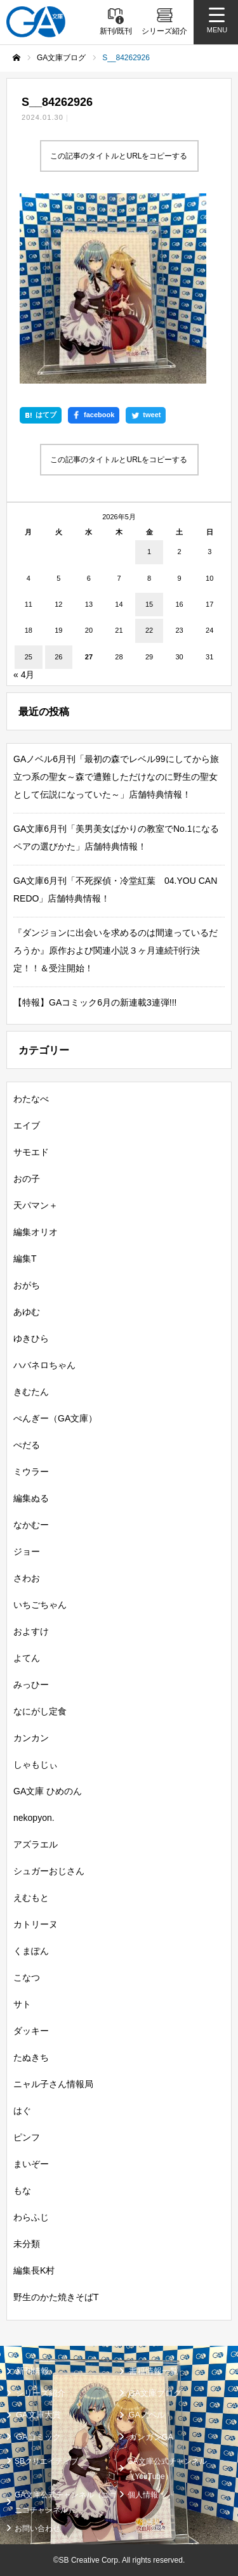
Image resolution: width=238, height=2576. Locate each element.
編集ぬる (31, 1498)
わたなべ (31, 1099)
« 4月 (23, 675)
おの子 (26, 1179)
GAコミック (38, 2437)
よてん (26, 1658)
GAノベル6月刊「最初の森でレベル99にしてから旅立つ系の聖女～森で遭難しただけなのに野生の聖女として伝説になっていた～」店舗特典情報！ (116, 776)
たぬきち (31, 2057)
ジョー (26, 1551)
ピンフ (26, 2137)
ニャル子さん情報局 (53, 2084)
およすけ (31, 1631)
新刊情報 (32, 2371)
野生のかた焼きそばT (56, 2297)
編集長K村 (34, 2270)
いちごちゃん (40, 1605)
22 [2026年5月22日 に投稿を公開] (149, 630)
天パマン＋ (35, 1205)
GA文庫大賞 (38, 2414)
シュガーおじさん (48, 1871)
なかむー (31, 1525)
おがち (26, 1285)
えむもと (31, 1898)
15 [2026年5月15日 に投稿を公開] (149, 604)
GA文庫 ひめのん (47, 1791)
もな (22, 2190)
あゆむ (26, 1312)
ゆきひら (31, 1338)
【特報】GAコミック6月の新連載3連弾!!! (94, 1002)
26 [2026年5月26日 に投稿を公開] (58, 657)
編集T (25, 1258)
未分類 (26, 2244)
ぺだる (26, 1445)
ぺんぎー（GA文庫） (55, 1418)
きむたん (31, 1392)
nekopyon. (34, 1818)
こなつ (26, 1977)
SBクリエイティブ (46, 2461)
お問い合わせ (37, 2528)
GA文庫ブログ (155, 2393)
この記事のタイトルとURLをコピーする (118, 156)
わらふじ (31, 2217)
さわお (26, 1578)
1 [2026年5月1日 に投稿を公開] (149, 551)
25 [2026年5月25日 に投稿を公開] (28, 657)
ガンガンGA (151, 2437)
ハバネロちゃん (44, 1365)
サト (22, 2004)
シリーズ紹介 (40, 2393)
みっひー (31, 1685)
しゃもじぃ (35, 1764)
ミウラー (31, 1471)
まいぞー (31, 2164)
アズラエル (35, 1844)
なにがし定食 (40, 1711)
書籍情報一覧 (153, 2371)
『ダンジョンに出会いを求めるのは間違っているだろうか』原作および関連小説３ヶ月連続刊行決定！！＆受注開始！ (115, 950)
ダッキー (31, 2031)
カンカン (31, 1738)
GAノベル (147, 2414)
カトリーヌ (35, 1924)
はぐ (22, 2111)
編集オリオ (35, 1232)
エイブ (26, 1125)
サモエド (31, 1152)
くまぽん (31, 1951)
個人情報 (143, 2494)
